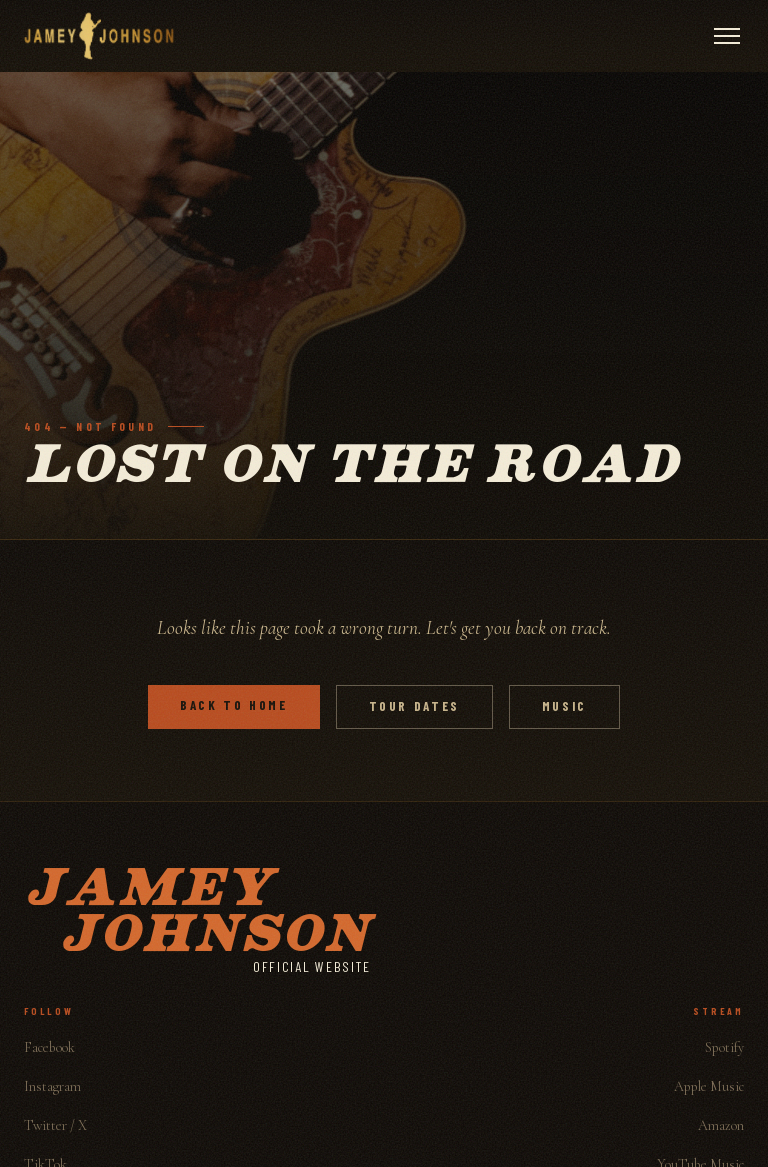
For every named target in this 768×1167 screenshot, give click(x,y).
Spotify (724, 1047)
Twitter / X (55, 1125)
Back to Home (234, 705)
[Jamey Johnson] (99, 36)
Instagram (52, 1086)
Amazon (721, 1125)
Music (564, 706)
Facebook (49, 1047)
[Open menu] (727, 36)
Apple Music (709, 1086)
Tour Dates (414, 706)
